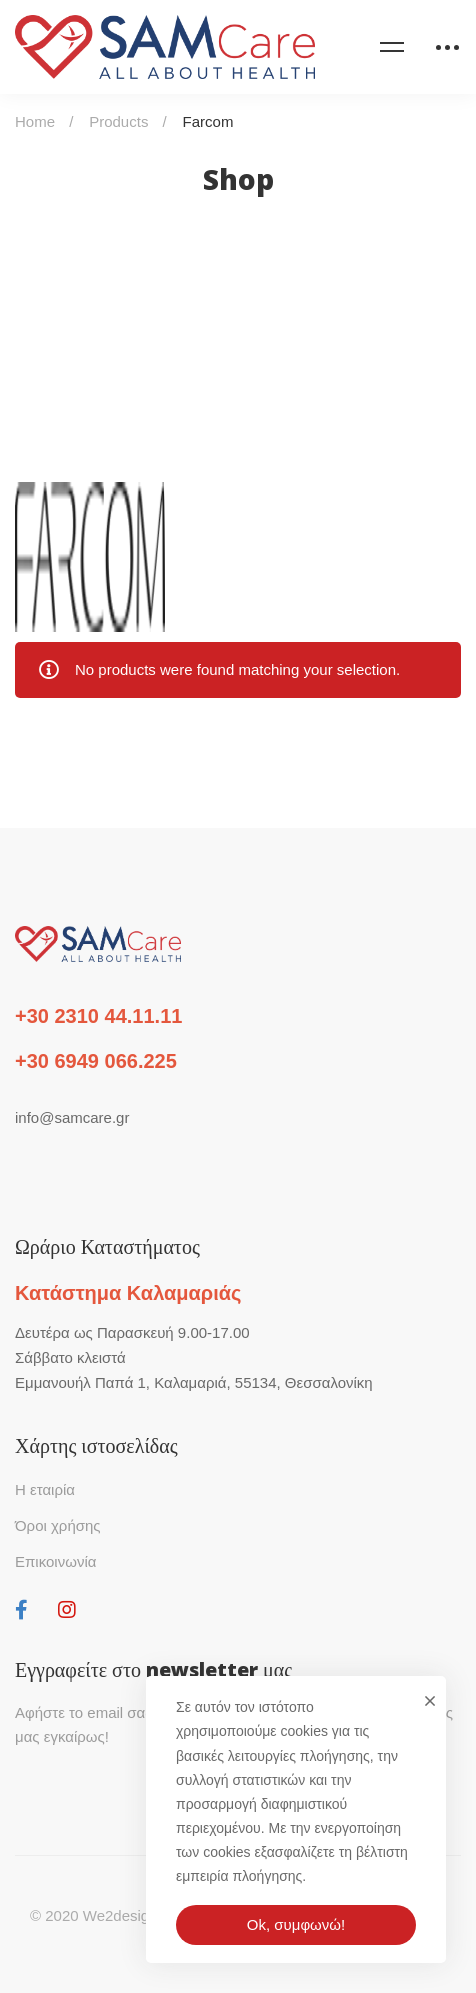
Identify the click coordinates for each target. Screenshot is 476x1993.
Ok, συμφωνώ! (296, 1924)
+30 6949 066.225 (96, 1061)
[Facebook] (21, 1610)
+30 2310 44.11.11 (98, 1016)
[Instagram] (67, 1610)
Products (118, 121)
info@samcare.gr (72, 1117)
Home (35, 121)
